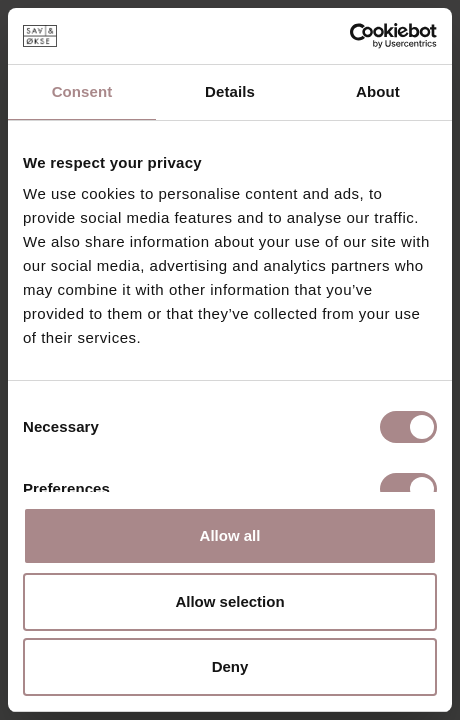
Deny (230, 666)
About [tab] (378, 91)
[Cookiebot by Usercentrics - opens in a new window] (349, 36)
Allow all (230, 535)
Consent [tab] (82, 91)
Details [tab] (230, 91)
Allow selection (229, 601)
